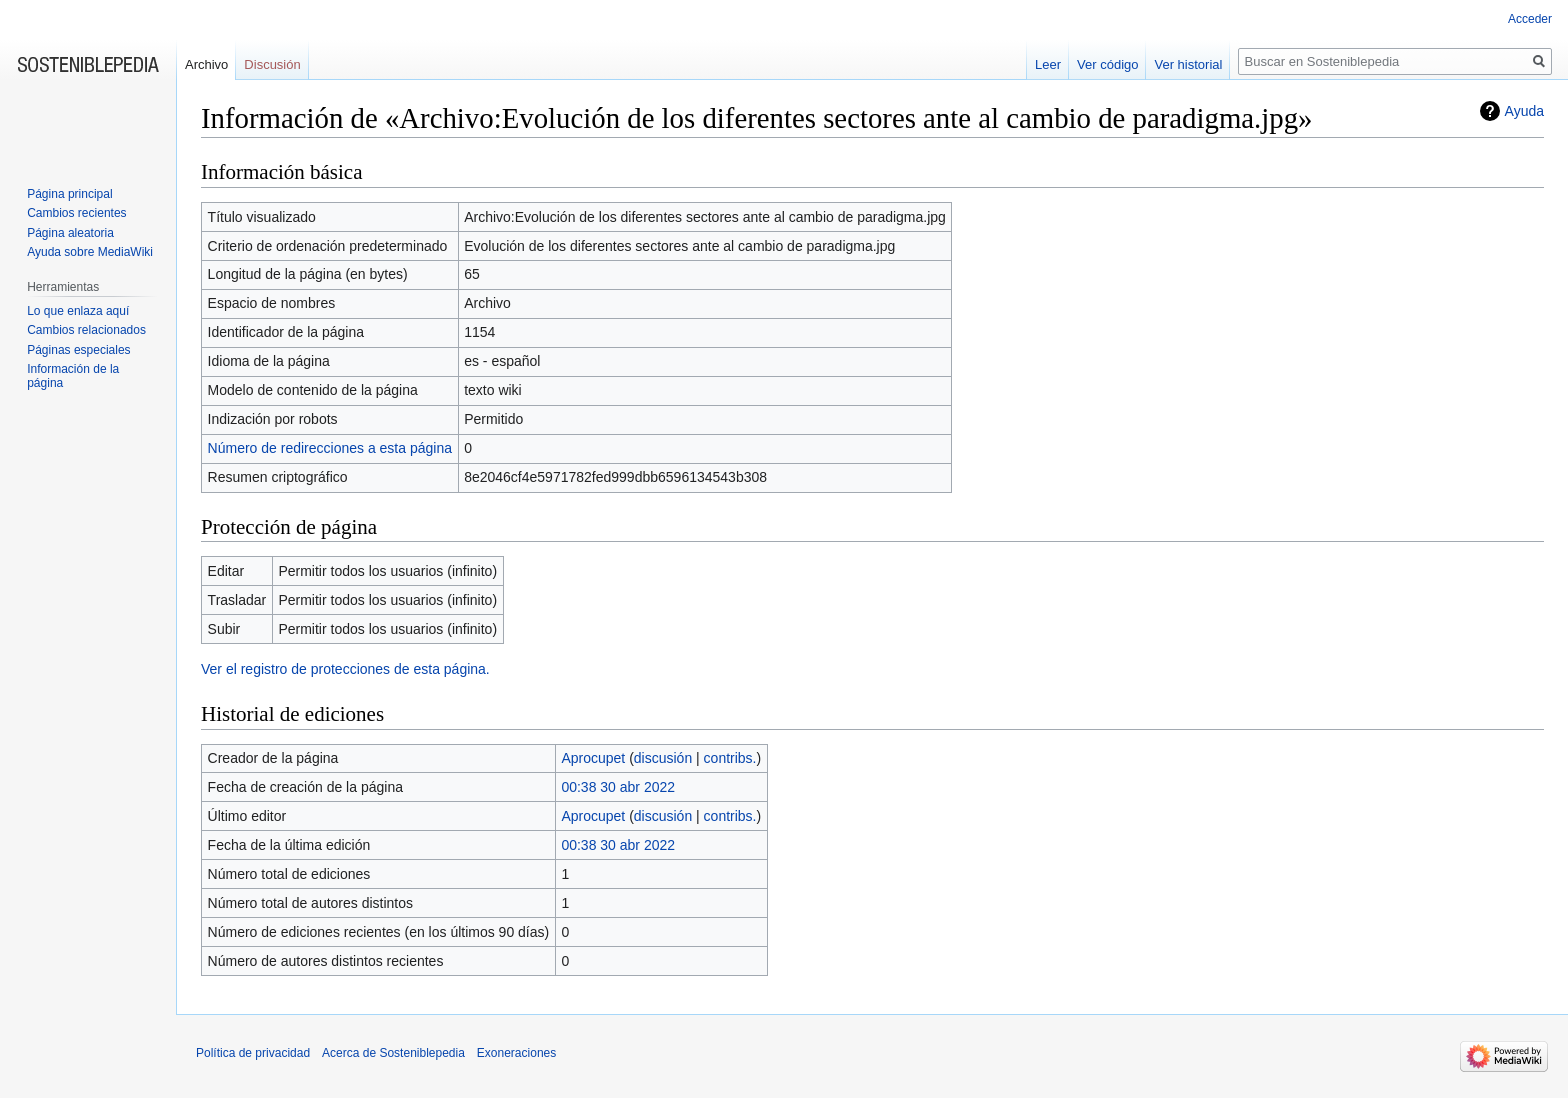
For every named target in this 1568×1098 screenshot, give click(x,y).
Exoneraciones (516, 1053)
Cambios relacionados (86, 330)
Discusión (272, 64)
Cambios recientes (76, 213)
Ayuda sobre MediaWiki (90, 252)
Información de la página (73, 376)
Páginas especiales (78, 350)
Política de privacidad (253, 1053)
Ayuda (1524, 111)
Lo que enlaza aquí (78, 311)
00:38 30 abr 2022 (618, 787)
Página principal (69, 194)
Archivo (206, 64)
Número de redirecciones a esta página (330, 448)
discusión (663, 758)
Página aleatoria (70, 233)
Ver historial (1188, 64)
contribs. (730, 758)
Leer (1048, 64)
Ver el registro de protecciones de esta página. (345, 669)
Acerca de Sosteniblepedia (393, 1053)
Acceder (1530, 19)
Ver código (1107, 64)
